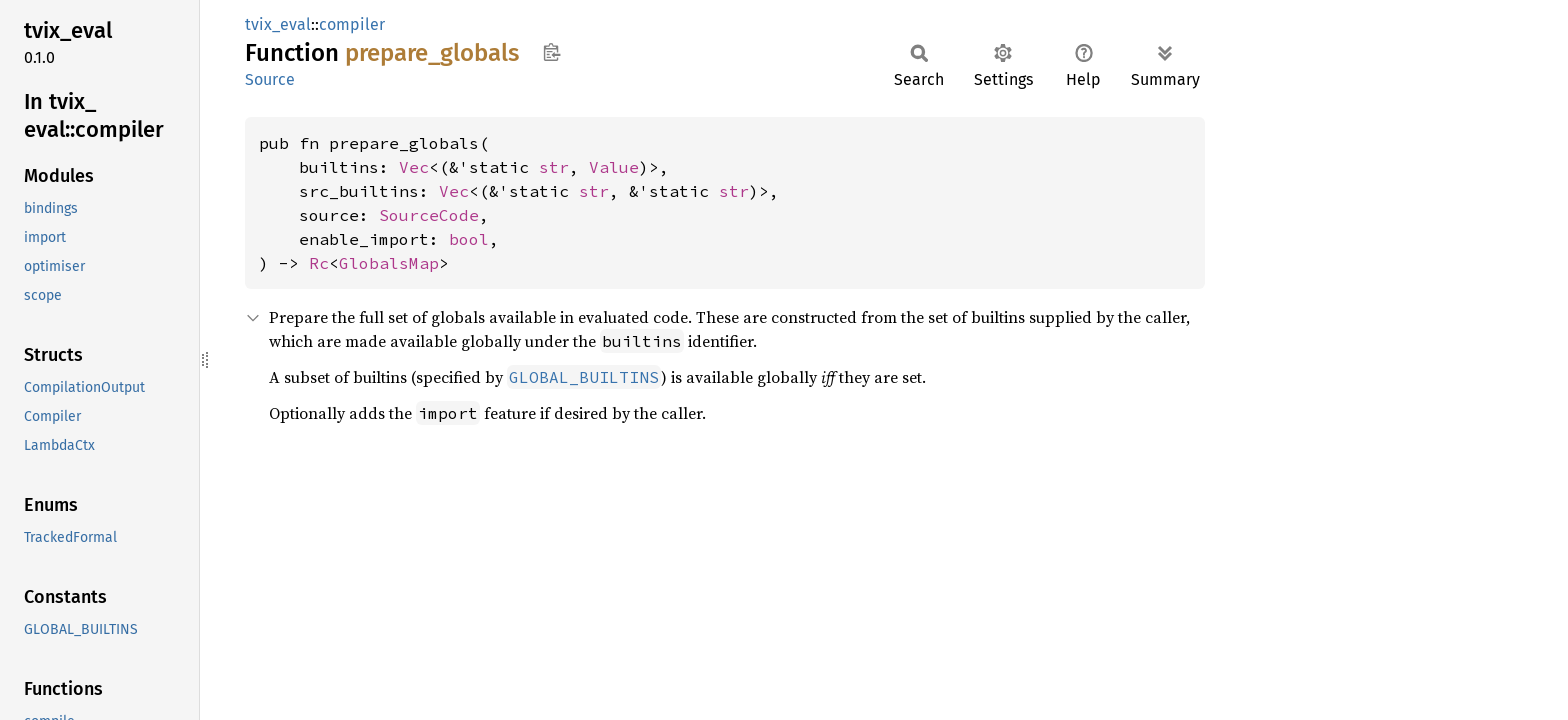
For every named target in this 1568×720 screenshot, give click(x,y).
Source (270, 79)
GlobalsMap (389, 263)
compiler (352, 24)
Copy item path (551, 52)
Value (614, 167)
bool (469, 239)
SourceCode (429, 215)
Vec (414, 167)
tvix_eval (278, 24)
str (554, 167)
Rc (319, 263)
